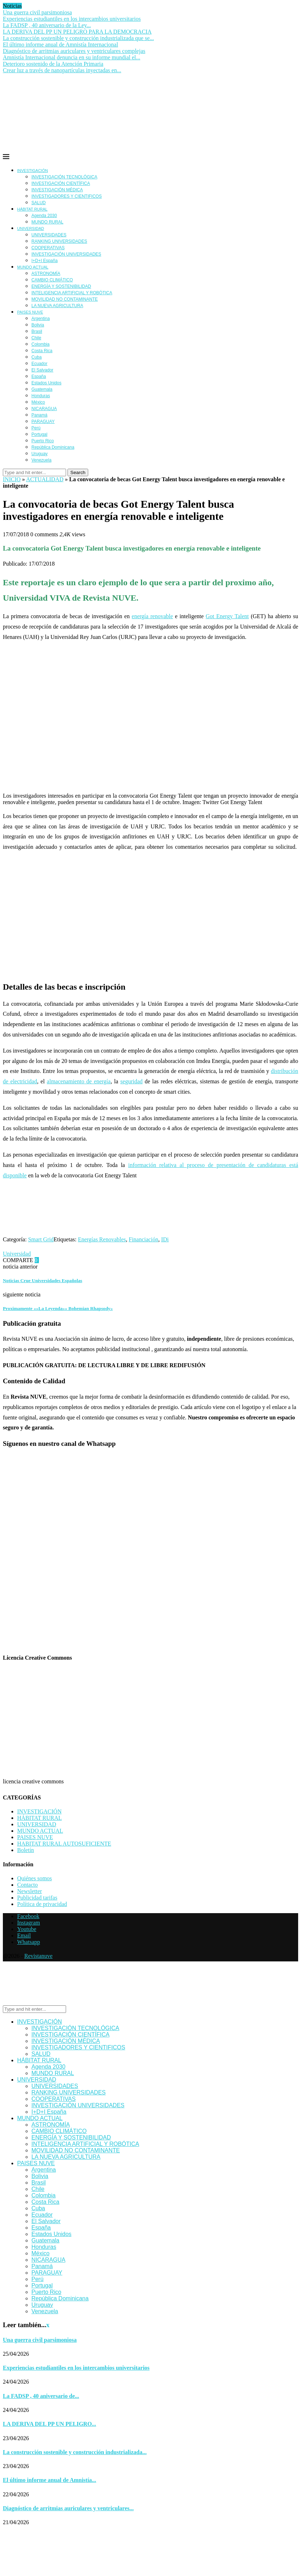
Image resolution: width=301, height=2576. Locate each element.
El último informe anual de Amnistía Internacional (60, 44)
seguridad (131, 1081)
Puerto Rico (42, 440)
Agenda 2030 (44, 215)
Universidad (17, 1254)
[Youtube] (26, 1929)
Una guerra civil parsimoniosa (37, 12)
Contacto (27, 1885)
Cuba (36, 357)
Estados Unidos (46, 382)
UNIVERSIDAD (30, 228)
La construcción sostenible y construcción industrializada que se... (78, 38)
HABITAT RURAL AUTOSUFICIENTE (64, 1844)
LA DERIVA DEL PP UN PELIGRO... (49, 2424)
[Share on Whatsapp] (93, 1260)
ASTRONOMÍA (45, 273)
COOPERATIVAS (48, 247)
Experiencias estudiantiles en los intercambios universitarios (72, 19)
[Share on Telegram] (115, 1260)
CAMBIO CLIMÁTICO (52, 279)
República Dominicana (52, 447)
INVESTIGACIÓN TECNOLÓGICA (64, 176)
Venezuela (41, 460)
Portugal (39, 434)
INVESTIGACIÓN (32, 170)
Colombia (40, 344)
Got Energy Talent (227, 616)
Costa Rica (41, 350)
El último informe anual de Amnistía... (49, 2480)
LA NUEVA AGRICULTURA (57, 305)
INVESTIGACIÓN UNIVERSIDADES (66, 254)
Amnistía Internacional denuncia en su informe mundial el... (71, 57)
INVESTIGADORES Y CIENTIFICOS (66, 196)
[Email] (24, 1935)
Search (77, 472)
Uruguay (39, 453)
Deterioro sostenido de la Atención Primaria (53, 64)
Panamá (39, 415)
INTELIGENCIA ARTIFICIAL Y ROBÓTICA (71, 292)
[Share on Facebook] (50, 1260)
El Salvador (42, 370)
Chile (36, 337)
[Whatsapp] (28, 1942)
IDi (165, 1239)
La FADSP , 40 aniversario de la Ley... (47, 25)
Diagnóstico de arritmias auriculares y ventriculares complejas (74, 51)
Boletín (25, 1850)
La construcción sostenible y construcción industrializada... (75, 2452)
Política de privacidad (42, 1904)
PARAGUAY (43, 421)
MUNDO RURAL (47, 222)
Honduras (40, 395)
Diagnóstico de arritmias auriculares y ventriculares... (68, 2508)
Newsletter (29, 1891)
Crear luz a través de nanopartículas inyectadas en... (62, 70)
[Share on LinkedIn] (71, 1260)
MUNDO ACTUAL (32, 267)
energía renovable (152, 616)
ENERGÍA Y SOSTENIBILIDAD (61, 286)
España (38, 376)
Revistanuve (38, 1956)
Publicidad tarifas (37, 1898)
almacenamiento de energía (79, 1081)
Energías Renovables (102, 1239)
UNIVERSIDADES (48, 234)
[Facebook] (28, 1916)
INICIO (12, 479)
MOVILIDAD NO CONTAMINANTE (64, 299)
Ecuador (39, 363)
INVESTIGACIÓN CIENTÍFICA (60, 183)
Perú (35, 427)
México (38, 402)
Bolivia (37, 324)
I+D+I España (44, 260)
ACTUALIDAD (45, 479)
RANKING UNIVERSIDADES (59, 241)
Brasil (36, 331)
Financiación (144, 1239)
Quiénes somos (34, 1878)
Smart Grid (41, 1239)
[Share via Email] (133, 1260)
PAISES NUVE (30, 312)
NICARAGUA (44, 408)
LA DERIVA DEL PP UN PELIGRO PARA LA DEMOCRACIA (77, 32)
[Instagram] (28, 1923)
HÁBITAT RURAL (32, 209)
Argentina (40, 318)
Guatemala (41, 389)
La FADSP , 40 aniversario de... (41, 2396)
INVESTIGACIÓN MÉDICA (57, 189)
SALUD (38, 202)
